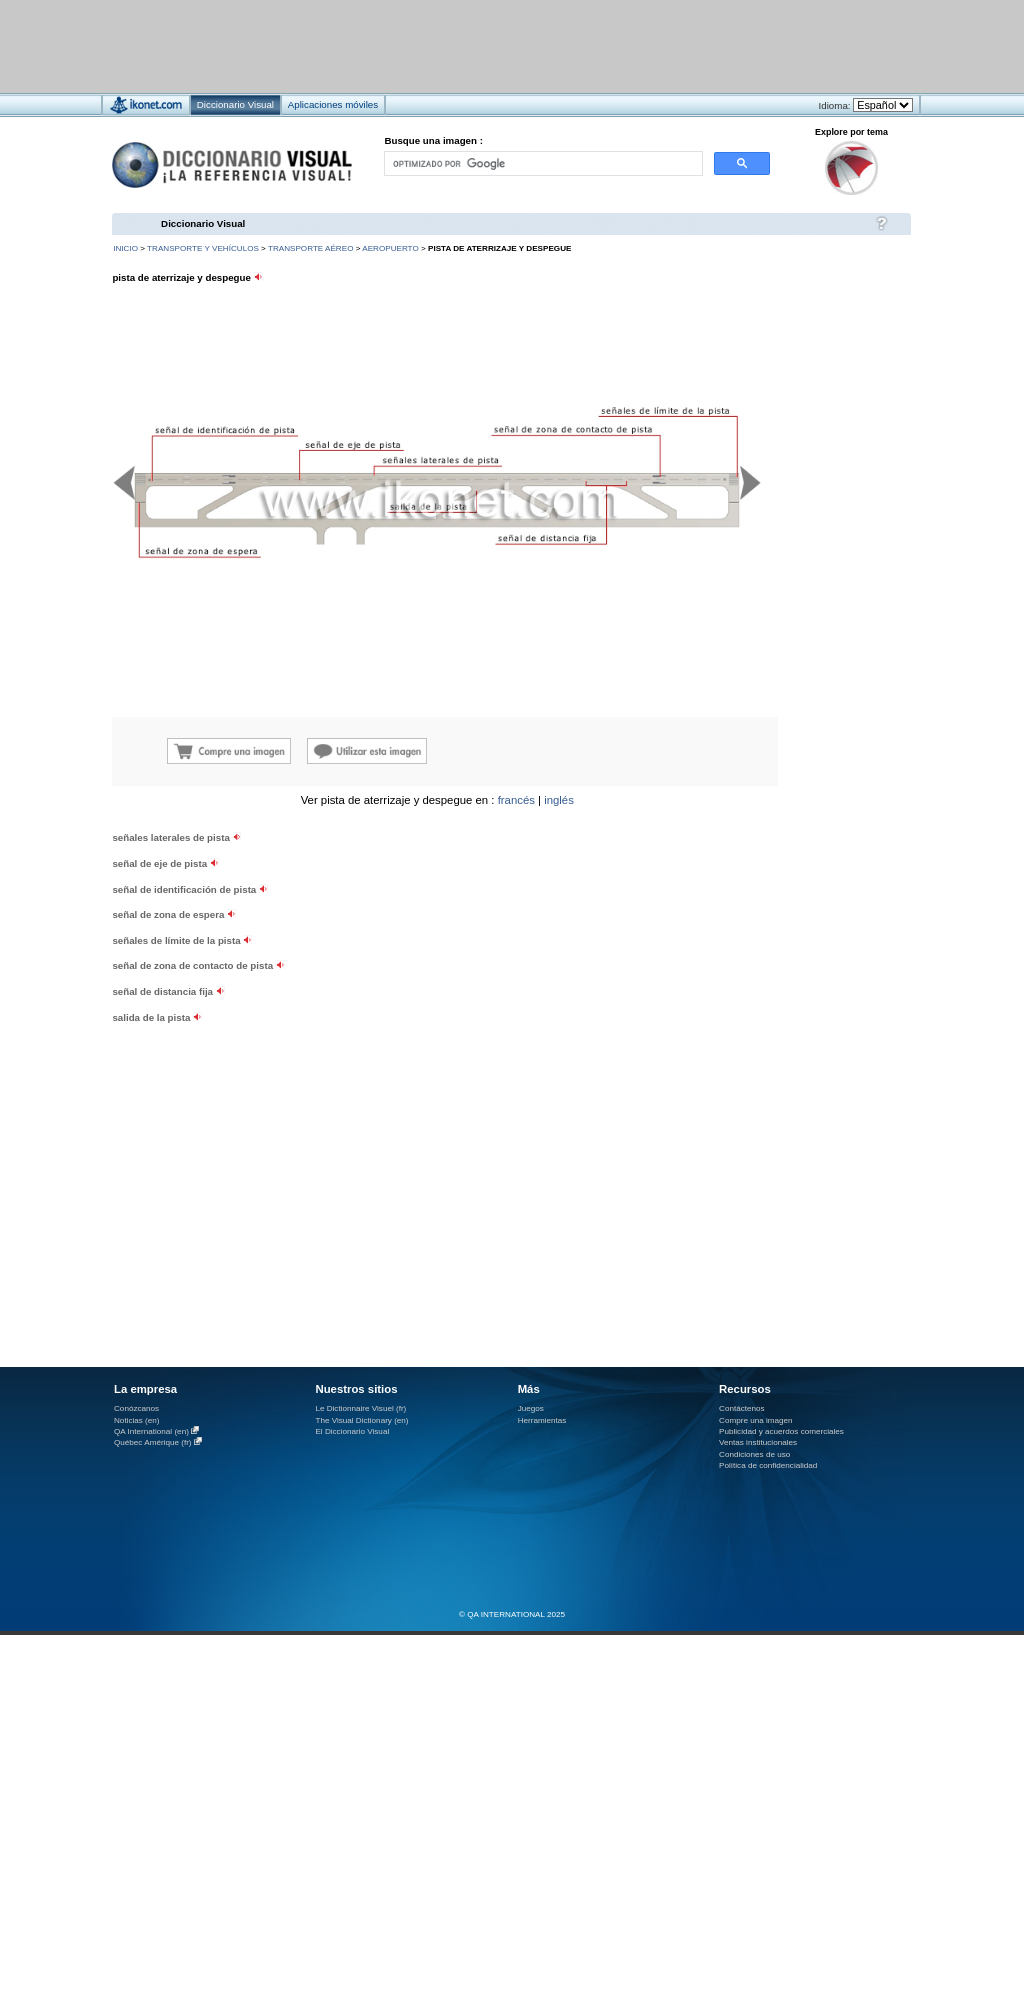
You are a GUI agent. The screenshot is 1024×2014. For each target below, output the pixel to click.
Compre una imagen (755, 1420)
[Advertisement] (248, 970)
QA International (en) (151, 1431)
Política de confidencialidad (768, 1465)
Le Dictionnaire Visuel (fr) (360, 1408)
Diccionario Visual (203, 223)
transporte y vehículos (203, 248)
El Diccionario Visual (352, 1431)
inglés (559, 800)
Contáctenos (742, 1408)
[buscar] (542, 163)
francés (516, 800)
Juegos (531, 1408)
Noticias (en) (137, 1420)
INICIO (125, 248)
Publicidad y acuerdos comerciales (781, 1431)
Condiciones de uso (754, 1454)
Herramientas (542, 1420)
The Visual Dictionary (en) (361, 1420)
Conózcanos (136, 1408)
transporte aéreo (310, 248)
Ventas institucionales (758, 1442)
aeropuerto (390, 248)
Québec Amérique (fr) (153, 1442)
